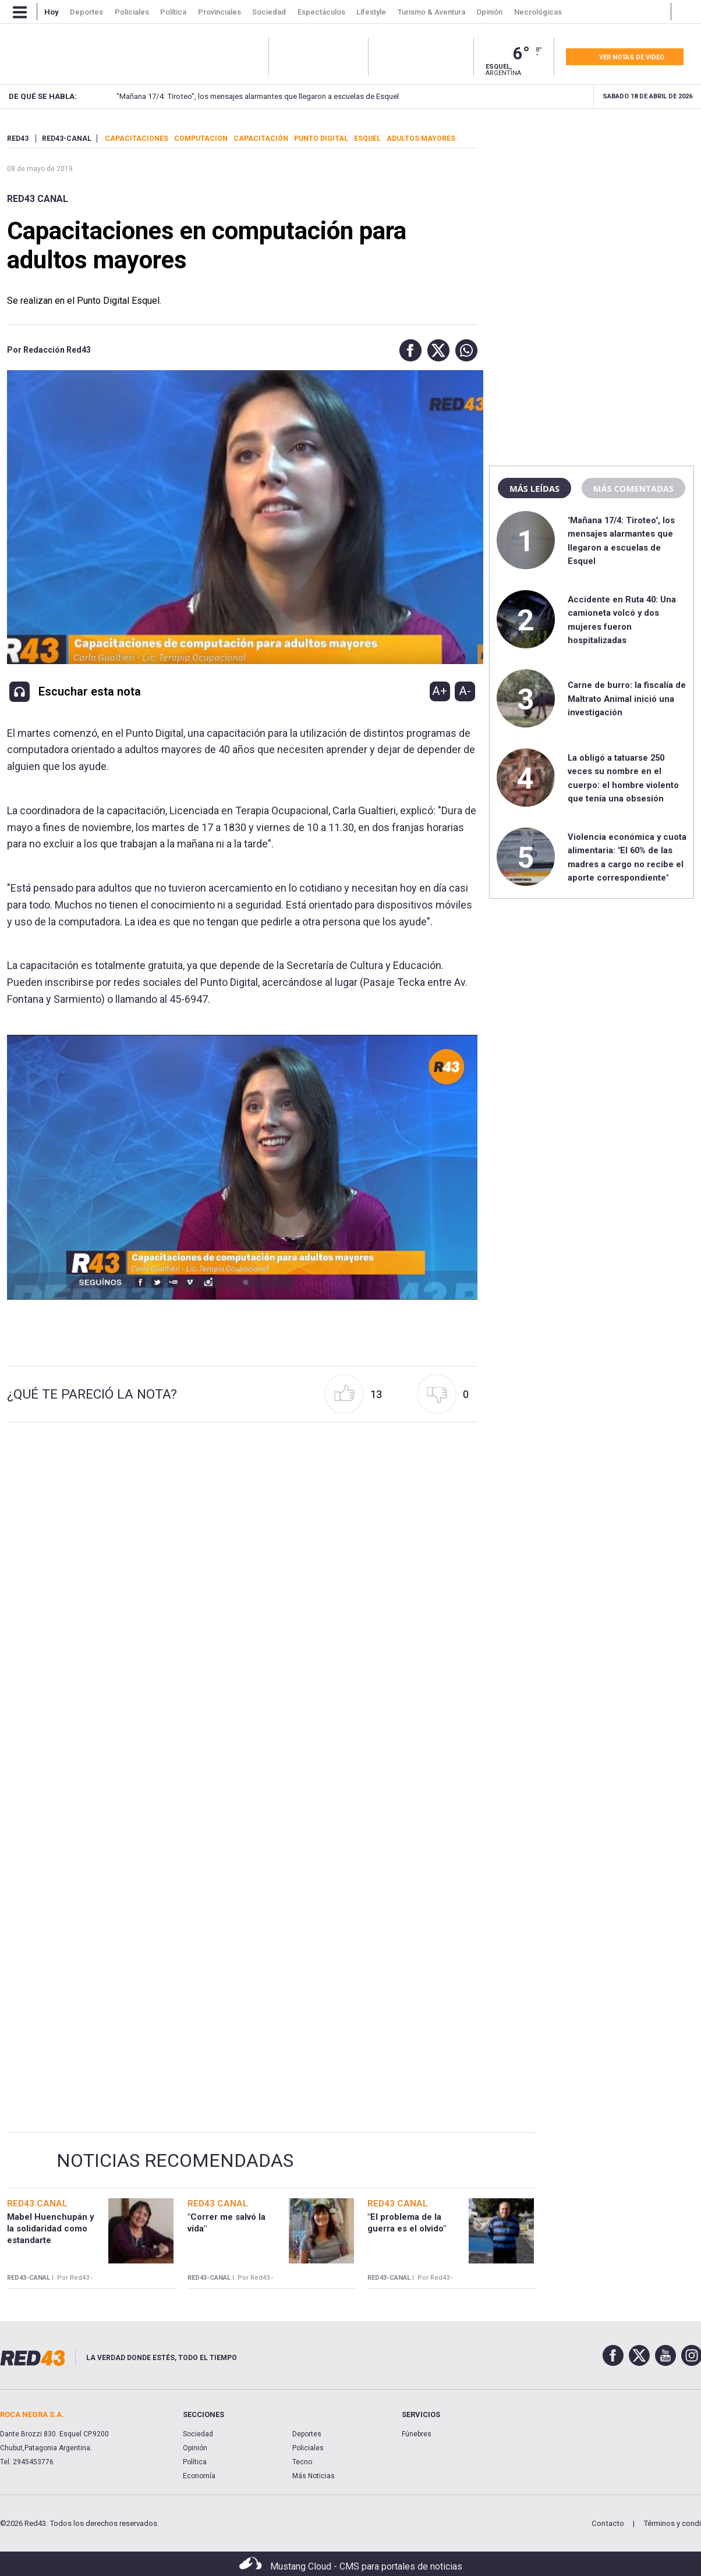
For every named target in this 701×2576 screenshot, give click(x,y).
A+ (439, 691)
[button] (408, 350)
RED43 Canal (37, 198)
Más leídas (534, 488)
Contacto (608, 2523)
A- (465, 691)
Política (195, 2462)
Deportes (306, 2434)
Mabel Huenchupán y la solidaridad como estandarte (50, 2229)
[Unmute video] (242, 1167)
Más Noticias (313, 2476)
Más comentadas (633, 488)
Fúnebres (416, 2434)
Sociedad (198, 2434)
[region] (591, 206)
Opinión (195, 2448)
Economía (199, 2476)
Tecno (302, 2462)
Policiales (308, 2448)
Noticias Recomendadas (174, 2160)
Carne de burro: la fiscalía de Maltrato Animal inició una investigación (627, 699)
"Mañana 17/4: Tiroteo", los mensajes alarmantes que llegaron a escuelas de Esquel (239, 96)
